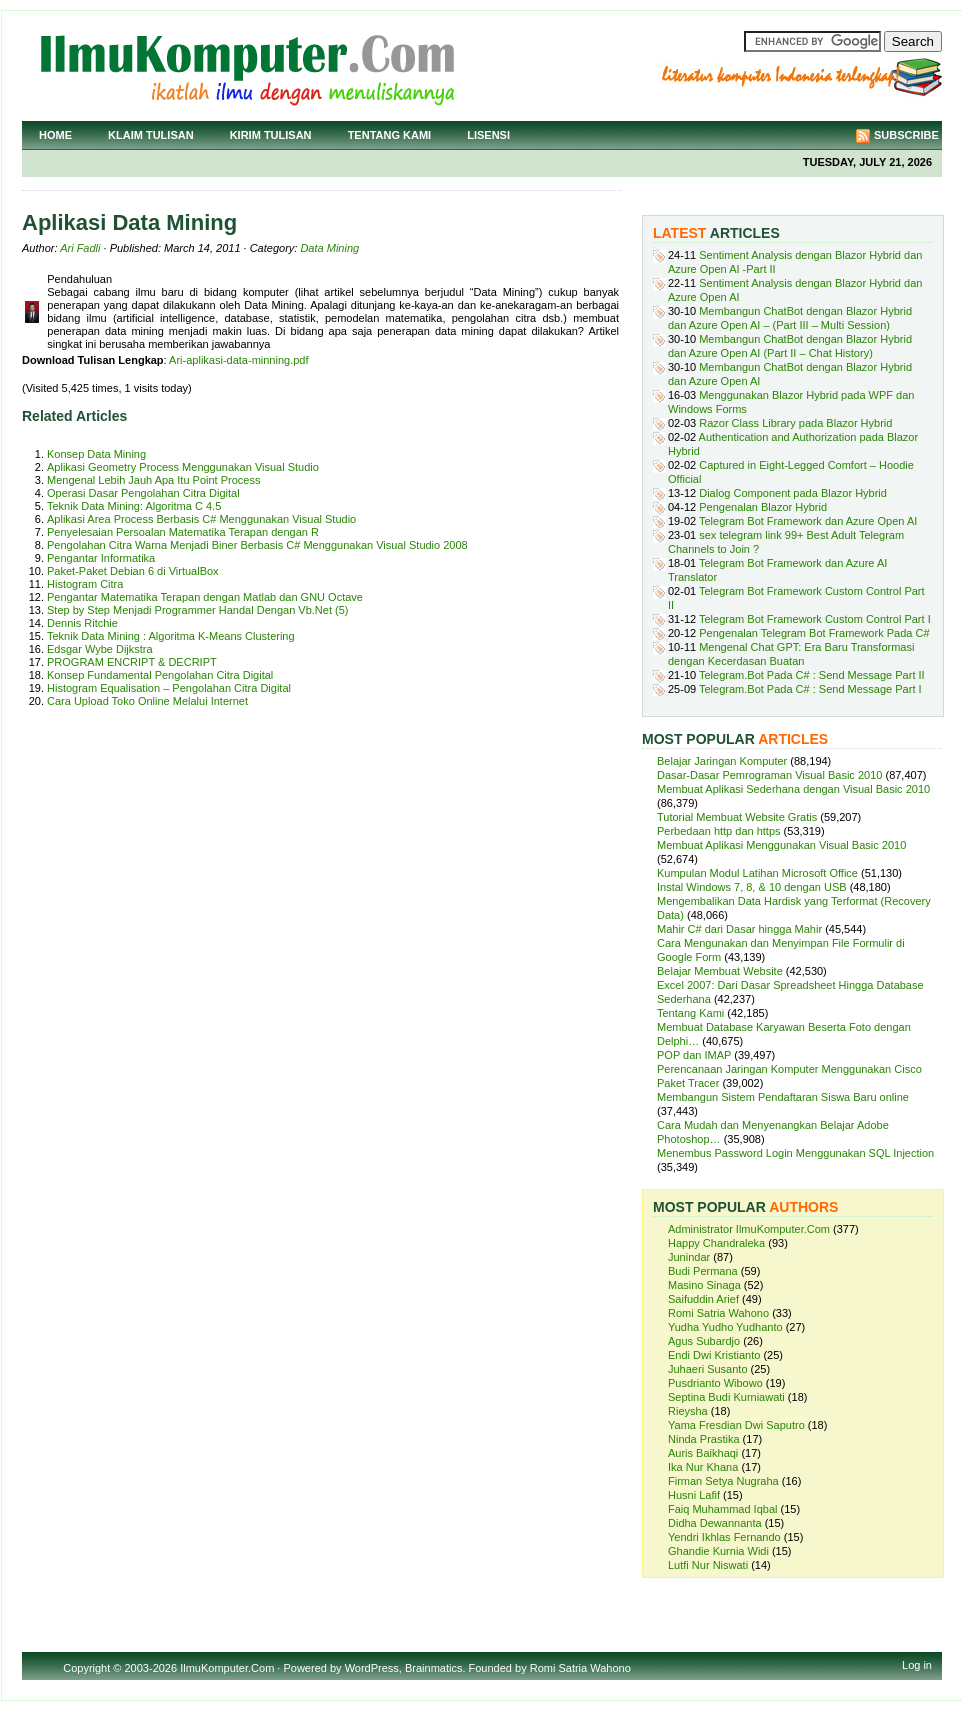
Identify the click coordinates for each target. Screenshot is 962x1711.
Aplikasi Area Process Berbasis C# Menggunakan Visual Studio (201, 519)
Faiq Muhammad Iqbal (722, 1509)
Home (55, 135)
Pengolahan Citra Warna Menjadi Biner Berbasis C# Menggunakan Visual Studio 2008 (257, 545)
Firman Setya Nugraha (723, 1481)
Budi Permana (703, 1271)
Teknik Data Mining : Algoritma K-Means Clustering (171, 636)
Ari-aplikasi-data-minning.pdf (238, 360)
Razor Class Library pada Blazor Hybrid (795, 423)
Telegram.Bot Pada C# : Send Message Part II (812, 675)
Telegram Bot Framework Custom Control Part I (815, 619)
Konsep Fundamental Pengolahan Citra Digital (160, 675)
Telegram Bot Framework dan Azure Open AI (808, 521)
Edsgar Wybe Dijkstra (100, 649)
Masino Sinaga (704, 1285)
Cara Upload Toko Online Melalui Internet (147, 701)
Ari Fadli (80, 248)
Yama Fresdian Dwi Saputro (736, 1425)
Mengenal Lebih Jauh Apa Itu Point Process (153, 480)
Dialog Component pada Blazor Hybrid (793, 493)
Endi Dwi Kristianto (714, 1355)
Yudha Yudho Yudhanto (725, 1327)
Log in (917, 1665)
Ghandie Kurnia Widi (718, 1551)
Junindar (689, 1257)
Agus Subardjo (704, 1341)
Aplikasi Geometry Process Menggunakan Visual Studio (183, 467)
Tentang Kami (390, 135)
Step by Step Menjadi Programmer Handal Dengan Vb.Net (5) (197, 610)
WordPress (372, 1668)
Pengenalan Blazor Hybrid (763, 507)
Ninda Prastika (704, 1439)
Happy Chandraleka (716, 1243)
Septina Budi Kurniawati (726, 1397)
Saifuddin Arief (703, 1299)
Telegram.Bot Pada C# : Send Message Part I (810, 689)
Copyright (86, 1668)
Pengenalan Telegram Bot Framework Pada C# (814, 633)
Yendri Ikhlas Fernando (724, 1537)
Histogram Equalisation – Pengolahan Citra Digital (169, 688)
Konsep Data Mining (96, 454)
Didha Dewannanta (715, 1523)
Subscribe (906, 135)
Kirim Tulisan (271, 135)
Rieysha (688, 1411)
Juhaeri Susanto (708, 1369)
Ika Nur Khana (703, 1467)
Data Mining (329, 248)
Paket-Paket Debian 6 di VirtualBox (133, 571)
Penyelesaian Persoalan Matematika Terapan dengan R (183, 532)
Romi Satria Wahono (718, 1313)
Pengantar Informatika (101, 558)
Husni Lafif (694, 1495)
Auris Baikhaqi (703, 1453)
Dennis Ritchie (82, 623)
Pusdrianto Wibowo (715, 1383)
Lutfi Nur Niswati (708, 1565)
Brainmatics (433, 1668)
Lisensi (488, 135)
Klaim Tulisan (151, 135)
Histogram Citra (85, 584)
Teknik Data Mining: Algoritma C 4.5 (134, 506)
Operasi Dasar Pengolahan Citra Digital (143, 493)
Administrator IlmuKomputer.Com (749, 1229)
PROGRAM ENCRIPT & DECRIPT (132, 662)
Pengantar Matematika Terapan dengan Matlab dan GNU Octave (205, 597)
